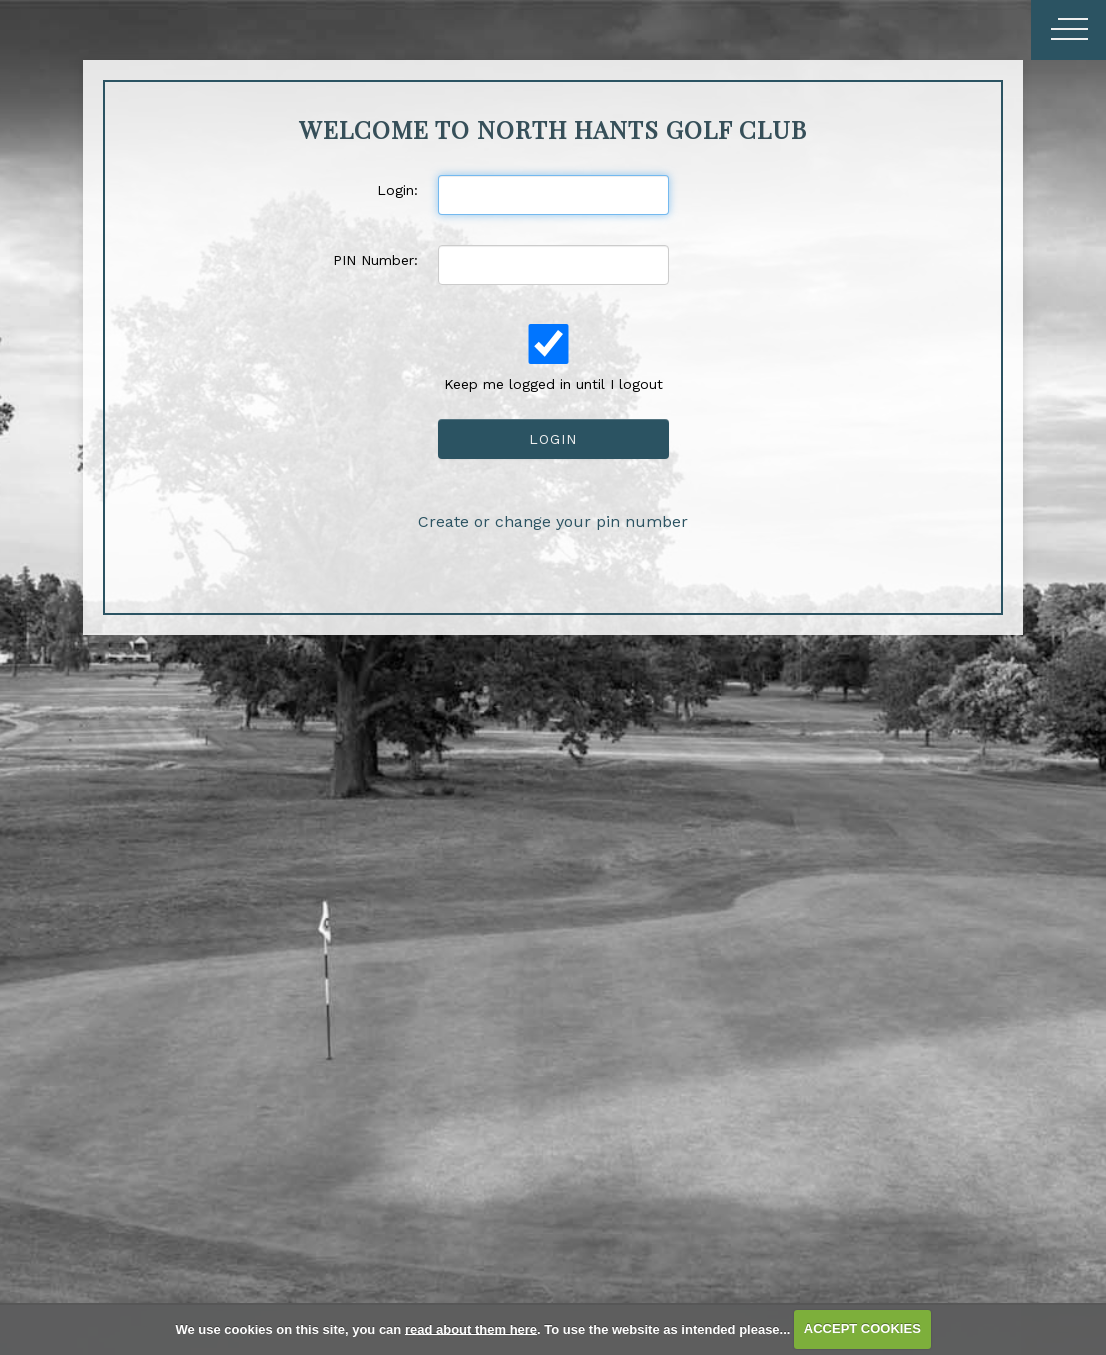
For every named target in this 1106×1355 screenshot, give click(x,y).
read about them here (471, 1328)
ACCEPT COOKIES (862, 1328)
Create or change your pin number (553, 521)
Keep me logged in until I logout (551, 358)
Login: (397, 190)
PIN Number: (375, 260)
